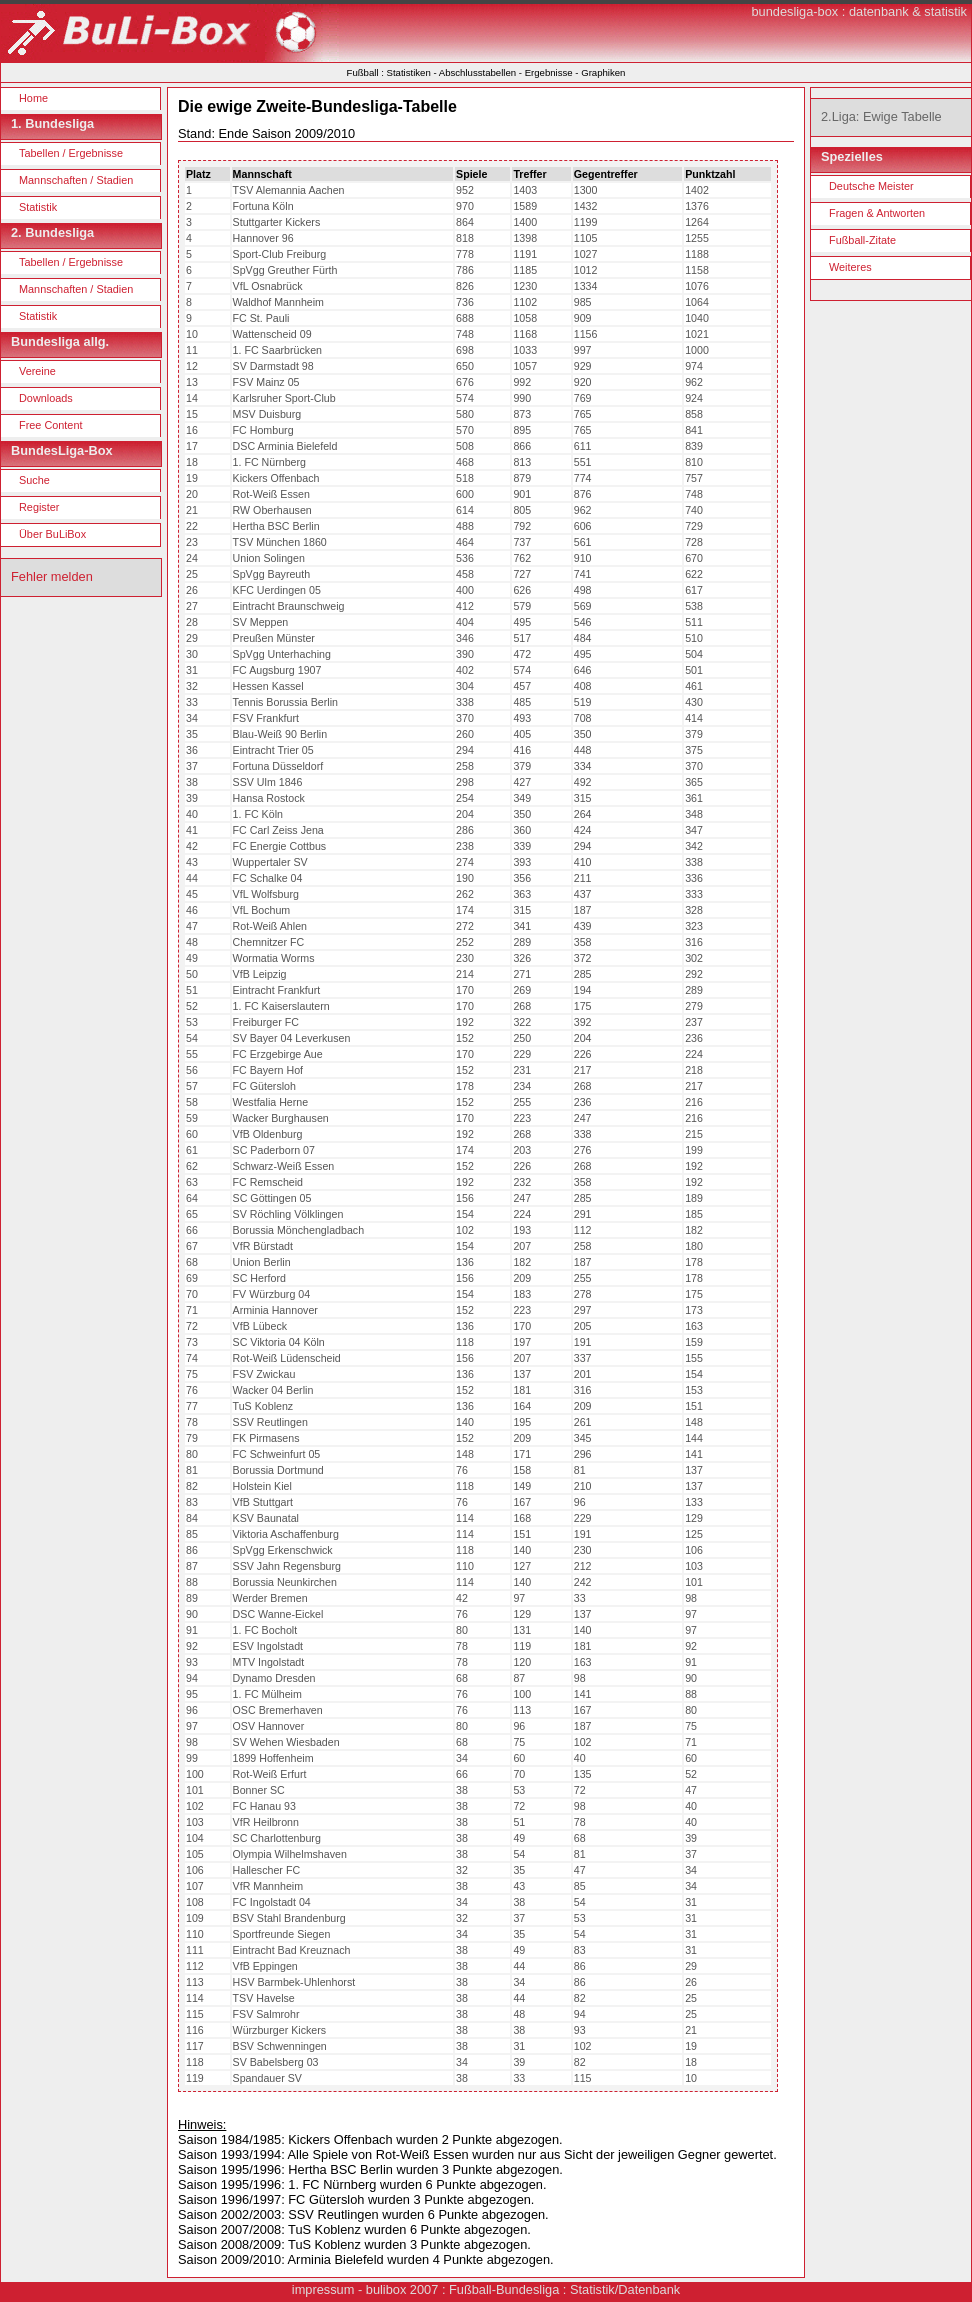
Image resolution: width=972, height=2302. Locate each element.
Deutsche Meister (871, 186)
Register (39, 507)
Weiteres (850, 267)
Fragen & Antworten (877, 213)
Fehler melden (52, 576)
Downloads (46, 398)
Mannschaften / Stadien (76, 180)
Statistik (38, 207)
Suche (34, 480)
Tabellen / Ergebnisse (71, 153)
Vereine (37, 371)
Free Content (50, 425)
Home (33, 98)
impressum (323, 2289)
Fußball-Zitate (862, 240)
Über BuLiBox (52, 534)
